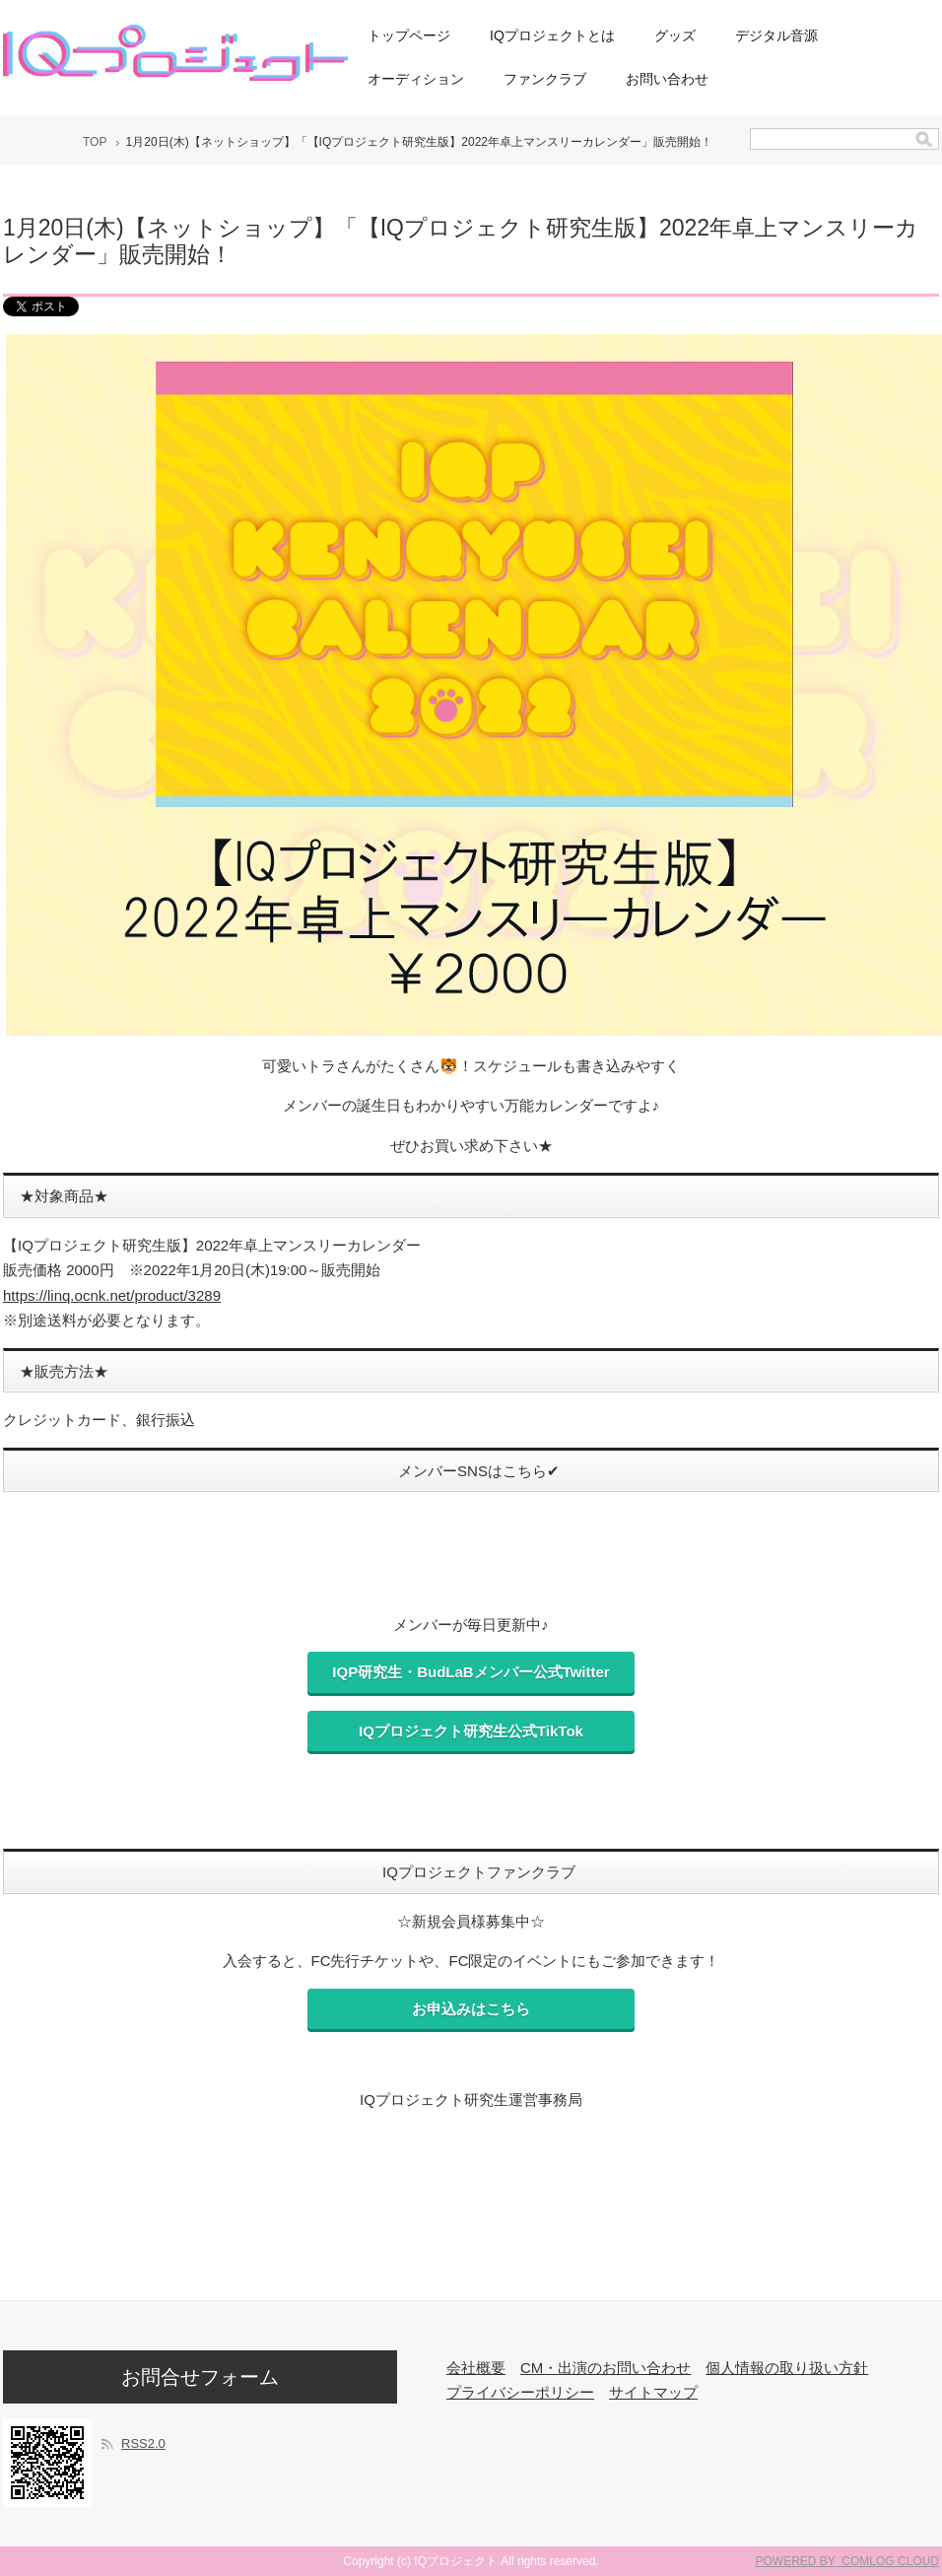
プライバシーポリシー (520, 2392)
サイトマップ (653, 2392)
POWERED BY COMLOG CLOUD (847, 2561)
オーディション (416, 79)
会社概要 (475, 2367)
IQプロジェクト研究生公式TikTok (471, 1731)
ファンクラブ (545, 79)
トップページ (409, 35)
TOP (94, 142)
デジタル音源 (776, 35)
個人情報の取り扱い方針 (787, 2367)
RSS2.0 (143, 2443)
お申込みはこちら (471, 2008)
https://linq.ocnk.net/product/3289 (112, 1295)
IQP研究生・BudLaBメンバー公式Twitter (470, 1671)
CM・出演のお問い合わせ (605, 2367)
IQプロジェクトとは (552, 35)
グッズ (675, 35)
